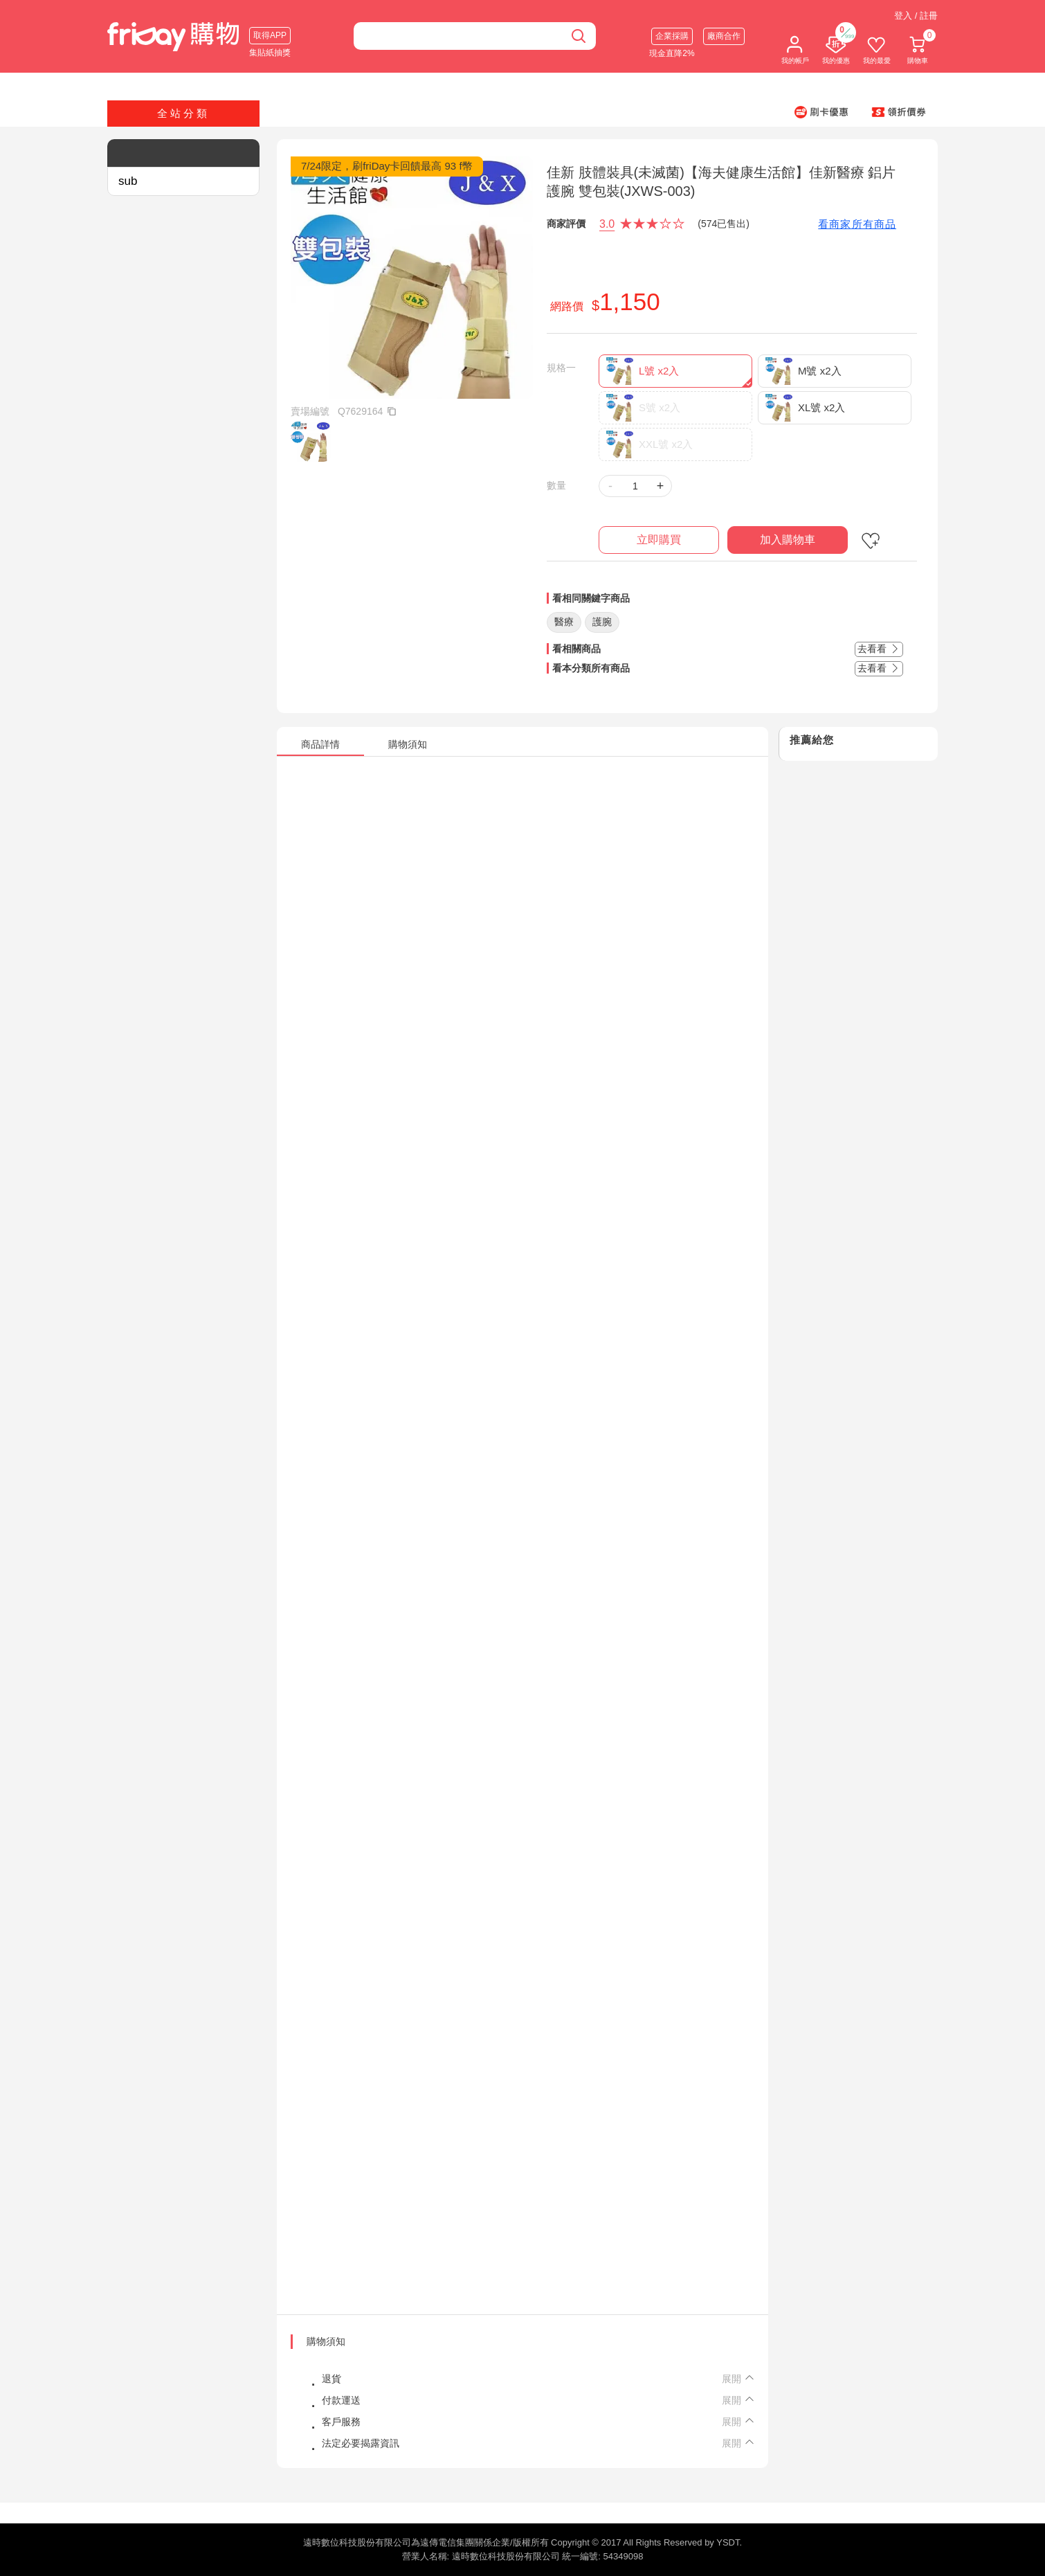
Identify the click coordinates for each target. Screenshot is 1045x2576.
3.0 (607, 224)
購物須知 (326, 2341)
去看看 (878, 648)
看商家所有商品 (857, 224)
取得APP (270, 35)
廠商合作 (723, 36)
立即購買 (659, 540)
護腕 (602, 621)
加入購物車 (787, 540)
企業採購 (672, 36)
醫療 (564, 621)
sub (127, 181)
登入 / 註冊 (916, 15)
